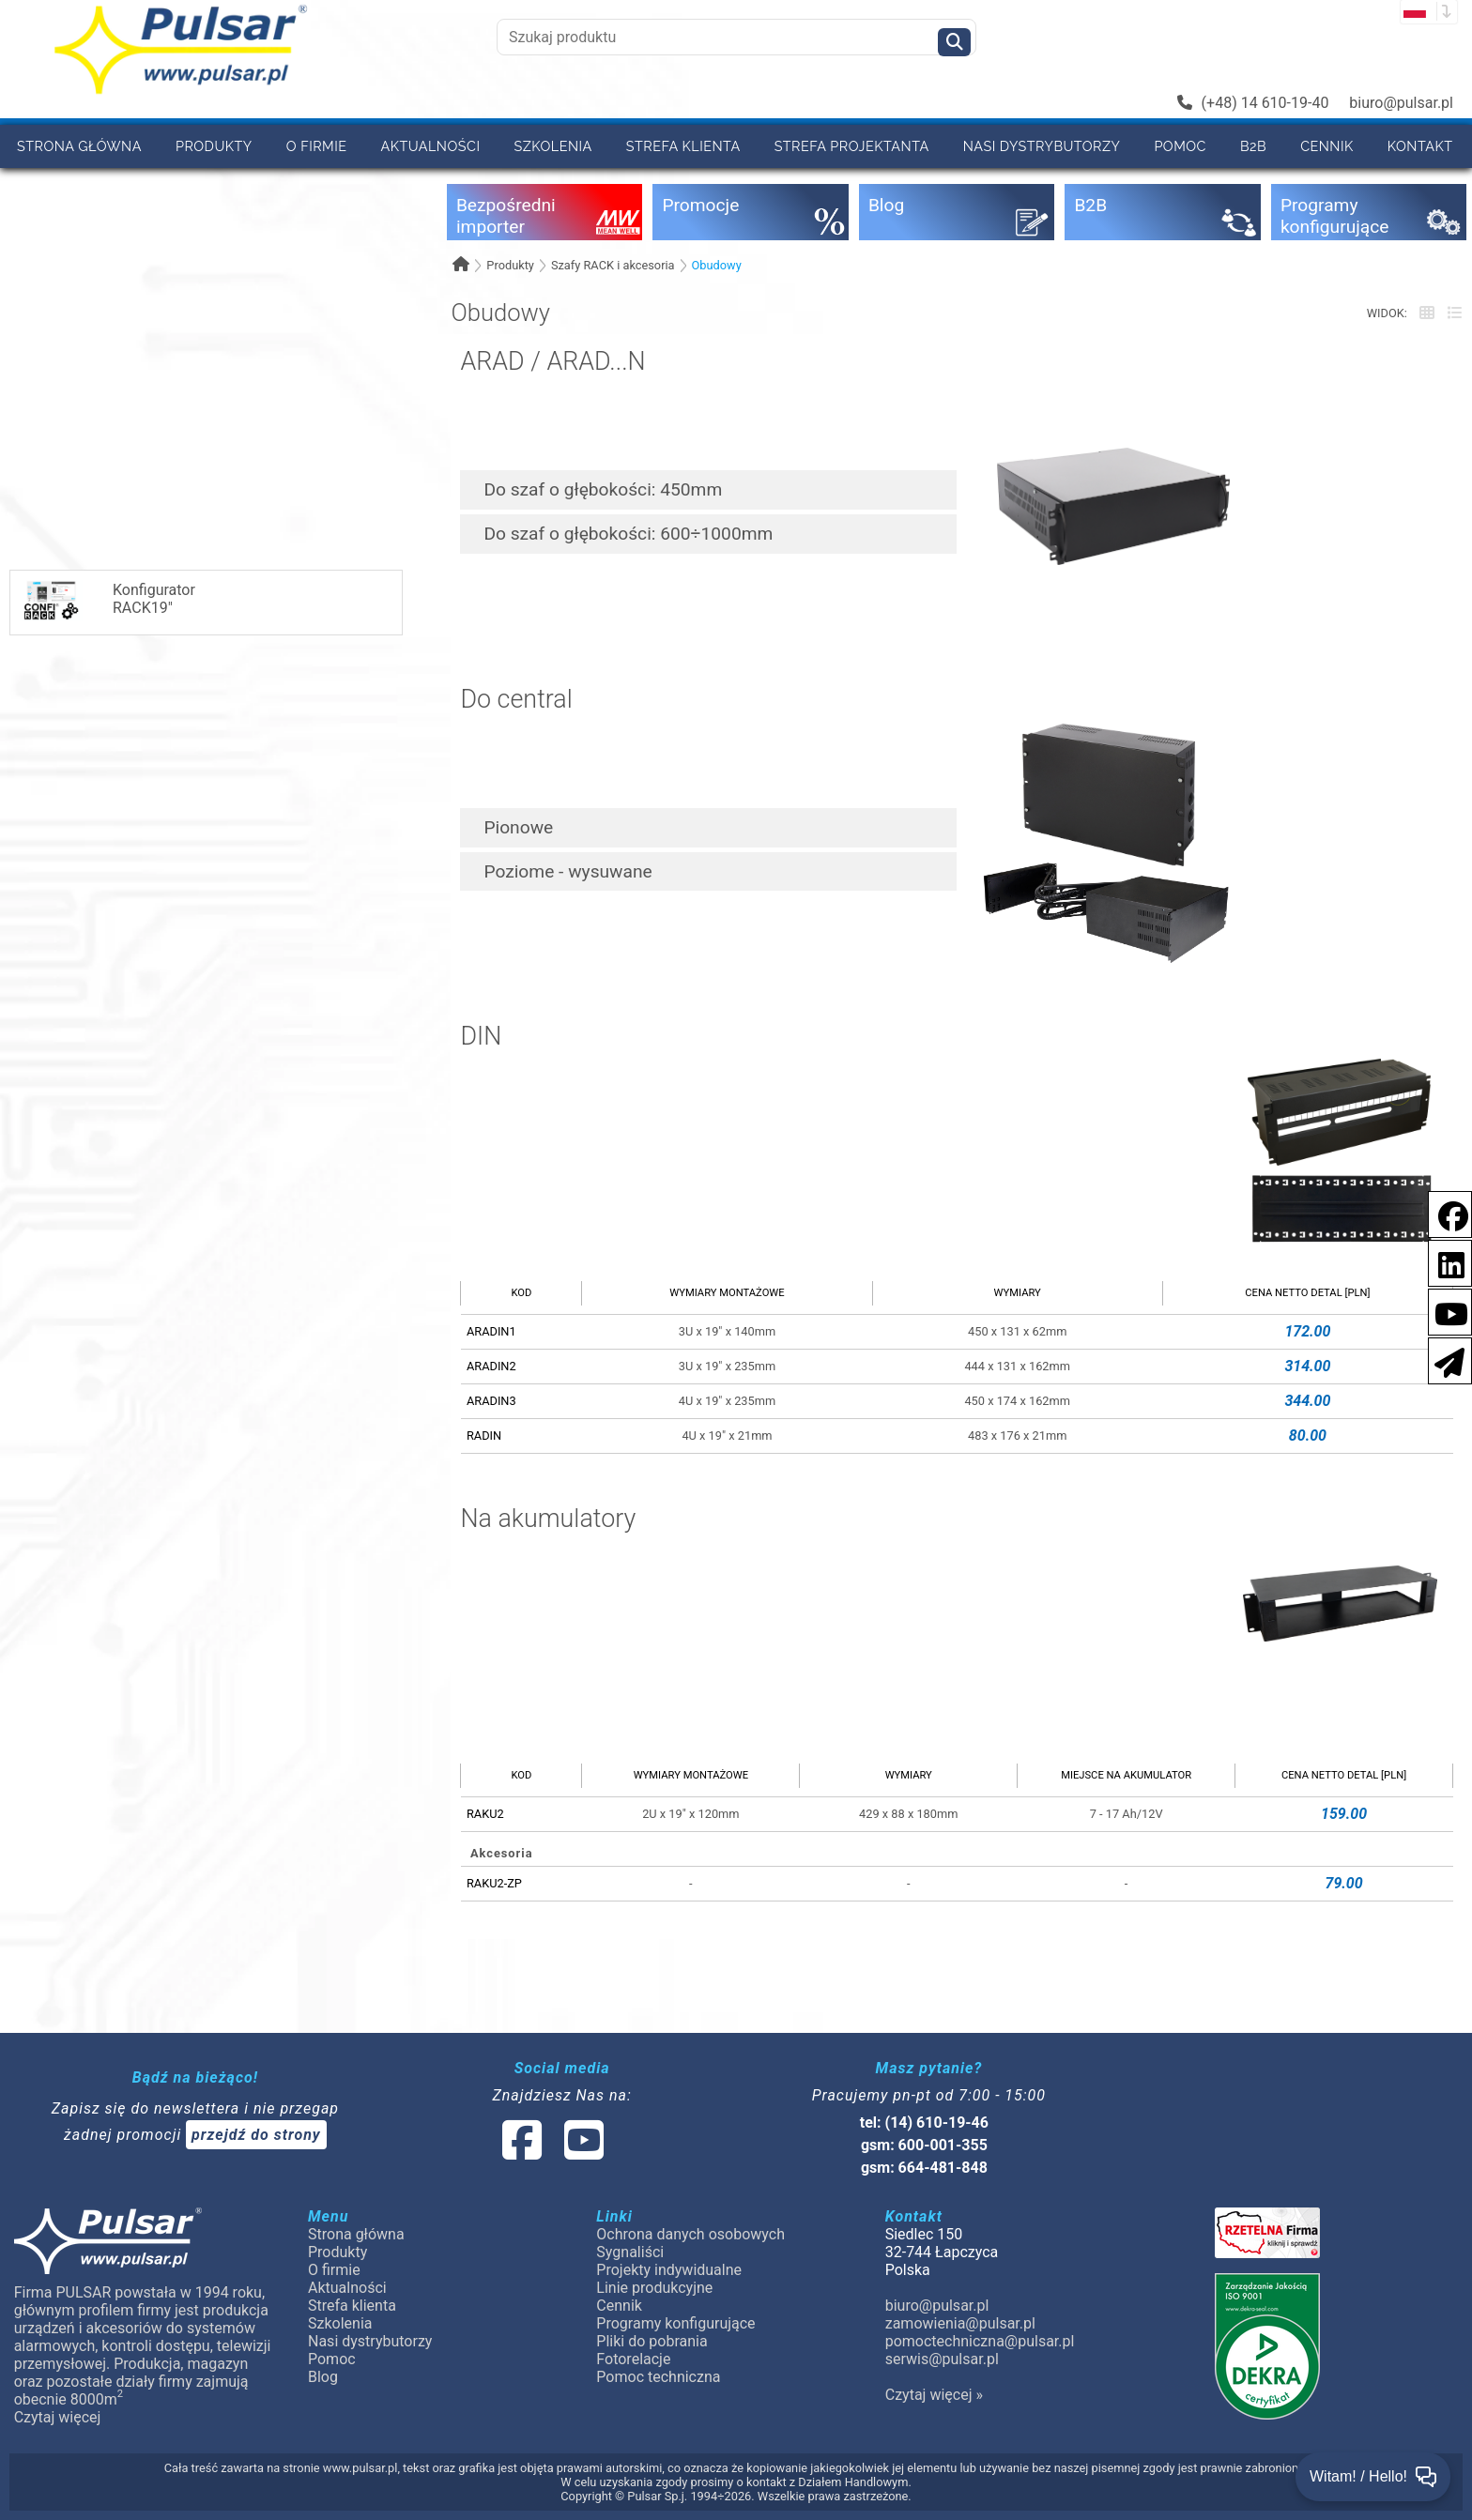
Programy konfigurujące (675, 2323)
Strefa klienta (683, 146)
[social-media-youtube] (1446, 1311)
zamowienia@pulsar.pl (960, 2323)
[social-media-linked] (551, 2152)
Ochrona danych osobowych (690, 2234)
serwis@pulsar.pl (942, 2359)
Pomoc (1180, 146)
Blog (323, 2377)
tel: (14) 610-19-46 (924, 2122)
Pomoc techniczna (658, 2377)
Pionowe (518, 827)
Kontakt (1420, 146)
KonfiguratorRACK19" (107, 600)
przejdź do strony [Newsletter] (256, 2135)
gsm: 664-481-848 (924, 2167)
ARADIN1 (491, 1331)
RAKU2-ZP (494, 1883)
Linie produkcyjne (654, 2288)
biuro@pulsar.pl (1401, 103)
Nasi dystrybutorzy (1042, 146)
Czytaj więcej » (934, 2395)
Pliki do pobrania (651, 2341)
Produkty (214, 146)
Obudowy (717, 265)
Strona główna (79, 146)
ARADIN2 (491, 1366)
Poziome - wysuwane (567, 871)
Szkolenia (552, 146)
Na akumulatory (548, 1519)
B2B (1253, 146)
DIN (480, 1037)
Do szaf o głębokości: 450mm (602, 489)
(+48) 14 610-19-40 (1253, 103)
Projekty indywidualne (669, 2270)
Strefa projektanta (851, 146)
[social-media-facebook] (1444, 1213)
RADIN (484, 1435)
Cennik (1327, 146)
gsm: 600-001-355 (924, 2145)
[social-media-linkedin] (1442, 1262)
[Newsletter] (1444, 1359)
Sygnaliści (630, 2252)
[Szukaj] (954, 42)
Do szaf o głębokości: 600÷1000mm (628, 533)
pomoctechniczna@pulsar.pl (980, 2341)
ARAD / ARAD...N (552, 362)
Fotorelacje (633, 2359)
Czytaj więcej (57, 2417)
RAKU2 (485, 1814)
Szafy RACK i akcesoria (613, 265)
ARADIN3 (491, 1401)
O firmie (316, 146)
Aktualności (431, 146)
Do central (516, 700)
